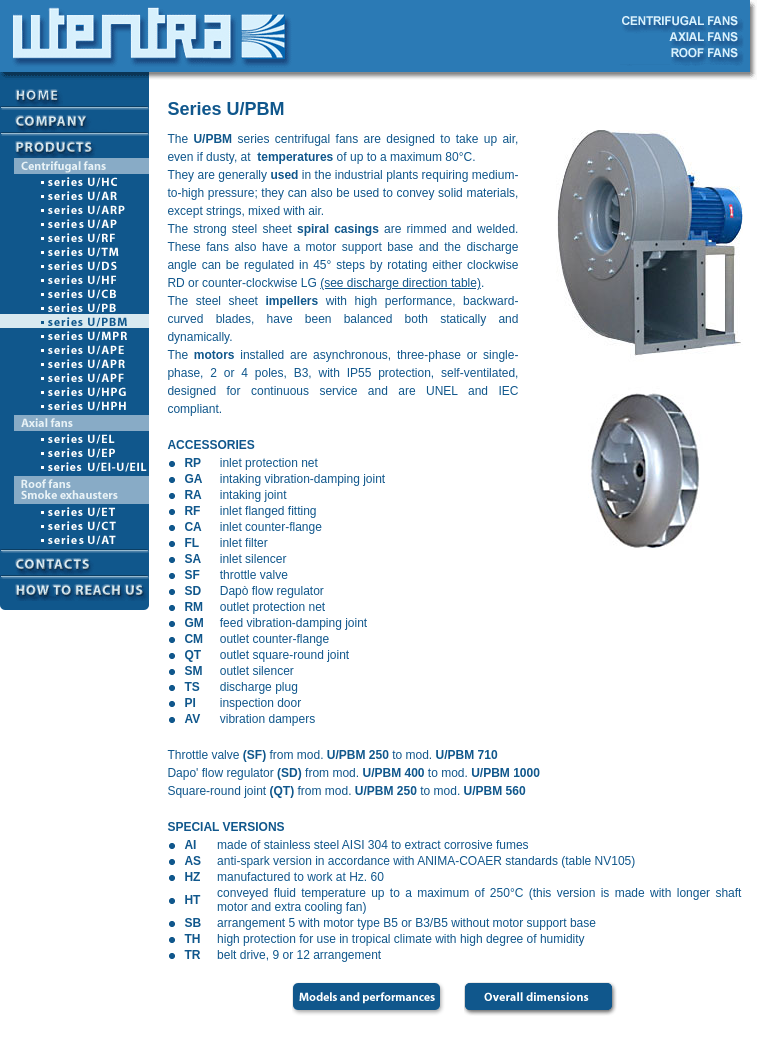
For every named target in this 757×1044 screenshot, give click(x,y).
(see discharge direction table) (400, 283)
